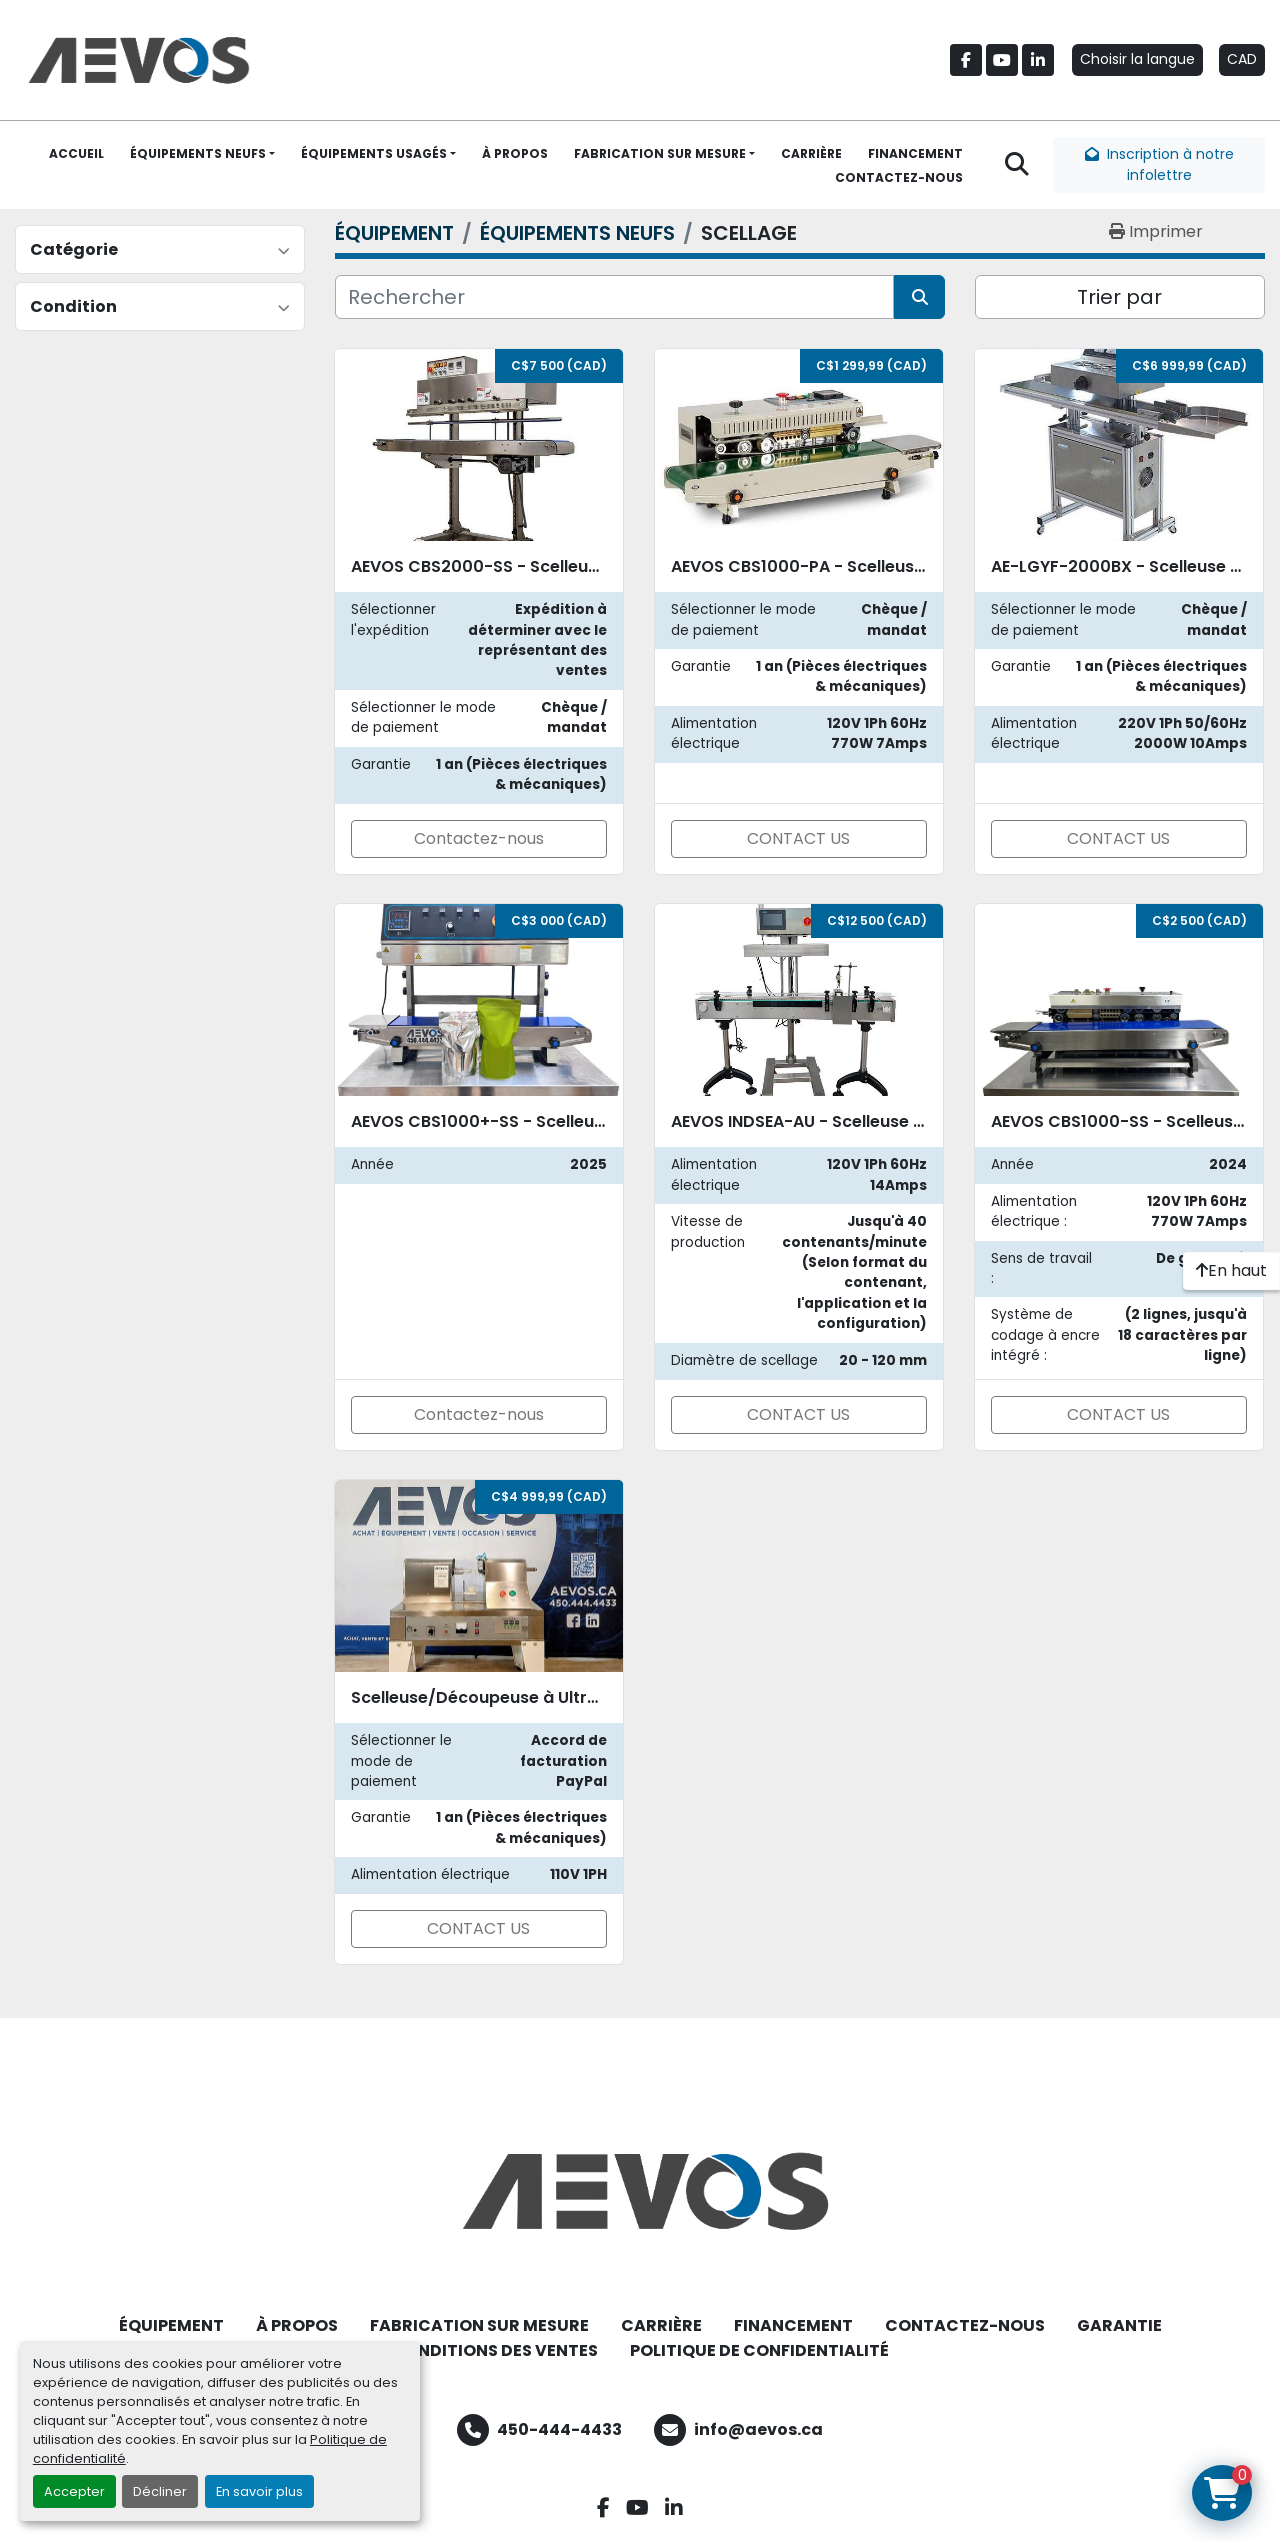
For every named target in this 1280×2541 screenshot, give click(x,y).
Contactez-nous (479, 838)
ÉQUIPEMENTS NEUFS (198, 153)
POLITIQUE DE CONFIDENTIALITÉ (759, 2350)
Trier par (1119, 297)
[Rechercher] (614, 297)
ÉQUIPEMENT (171, 2325)
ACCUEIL (76, 153)
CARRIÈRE (811, 153)
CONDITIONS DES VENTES (495, 2350)
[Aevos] (640, 2191)
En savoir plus (259, 2491)
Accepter (74, 2491)
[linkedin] (1038, 60)
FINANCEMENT (915, 153)
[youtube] (1002, 60)
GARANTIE (1119, 2325)
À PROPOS (515, 153)
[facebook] (966, 60)
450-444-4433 (559, 2429)
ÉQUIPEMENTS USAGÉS (374, 153)
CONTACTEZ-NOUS (899, 177)
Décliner (160, 2491)
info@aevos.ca (758, 2429)
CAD (1242, 59)
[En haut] (1231, 1271)
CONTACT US (798, 838)
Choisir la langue (1137, 59)
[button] (202, 154)
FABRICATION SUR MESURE (660, 153)
